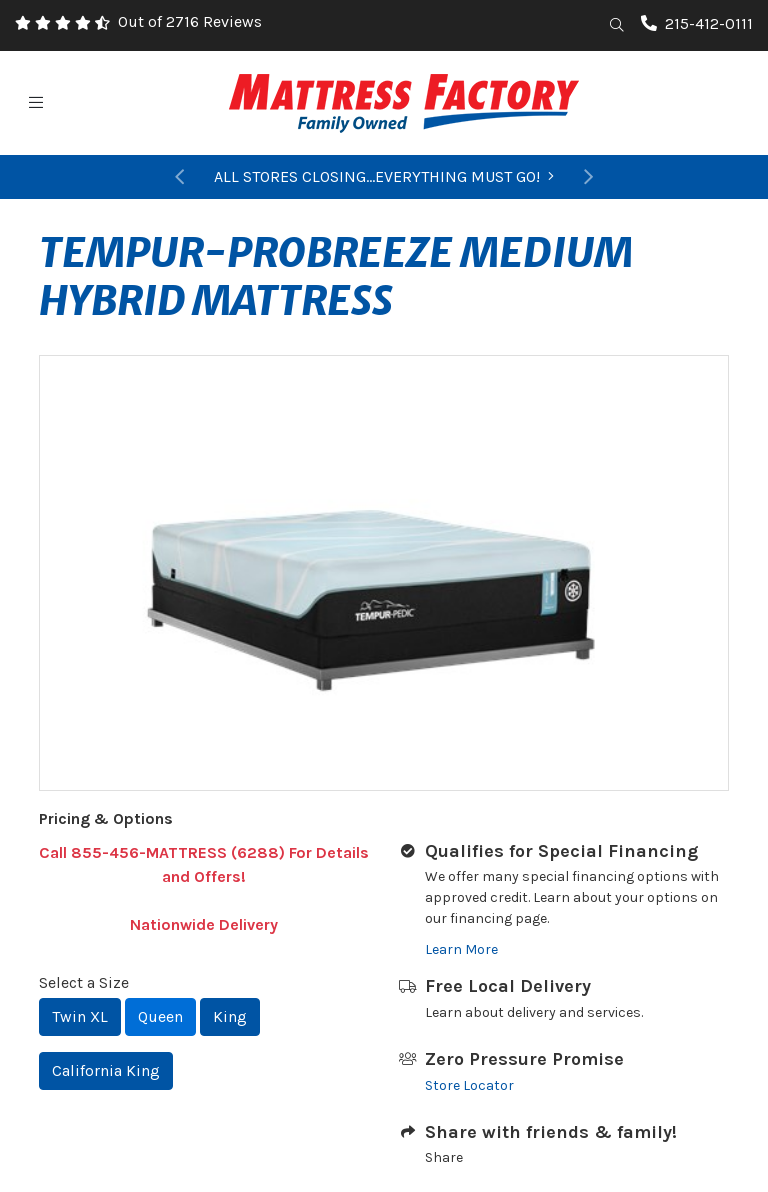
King (230, 1016)
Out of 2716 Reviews (190, 21)
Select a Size (84, 982)
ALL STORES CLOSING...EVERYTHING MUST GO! (384, 176)
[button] (179, 177)
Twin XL (80, 1016)
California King (106, 1070)
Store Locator (469, 1085)
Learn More (461, 949)
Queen (160, 1016)
